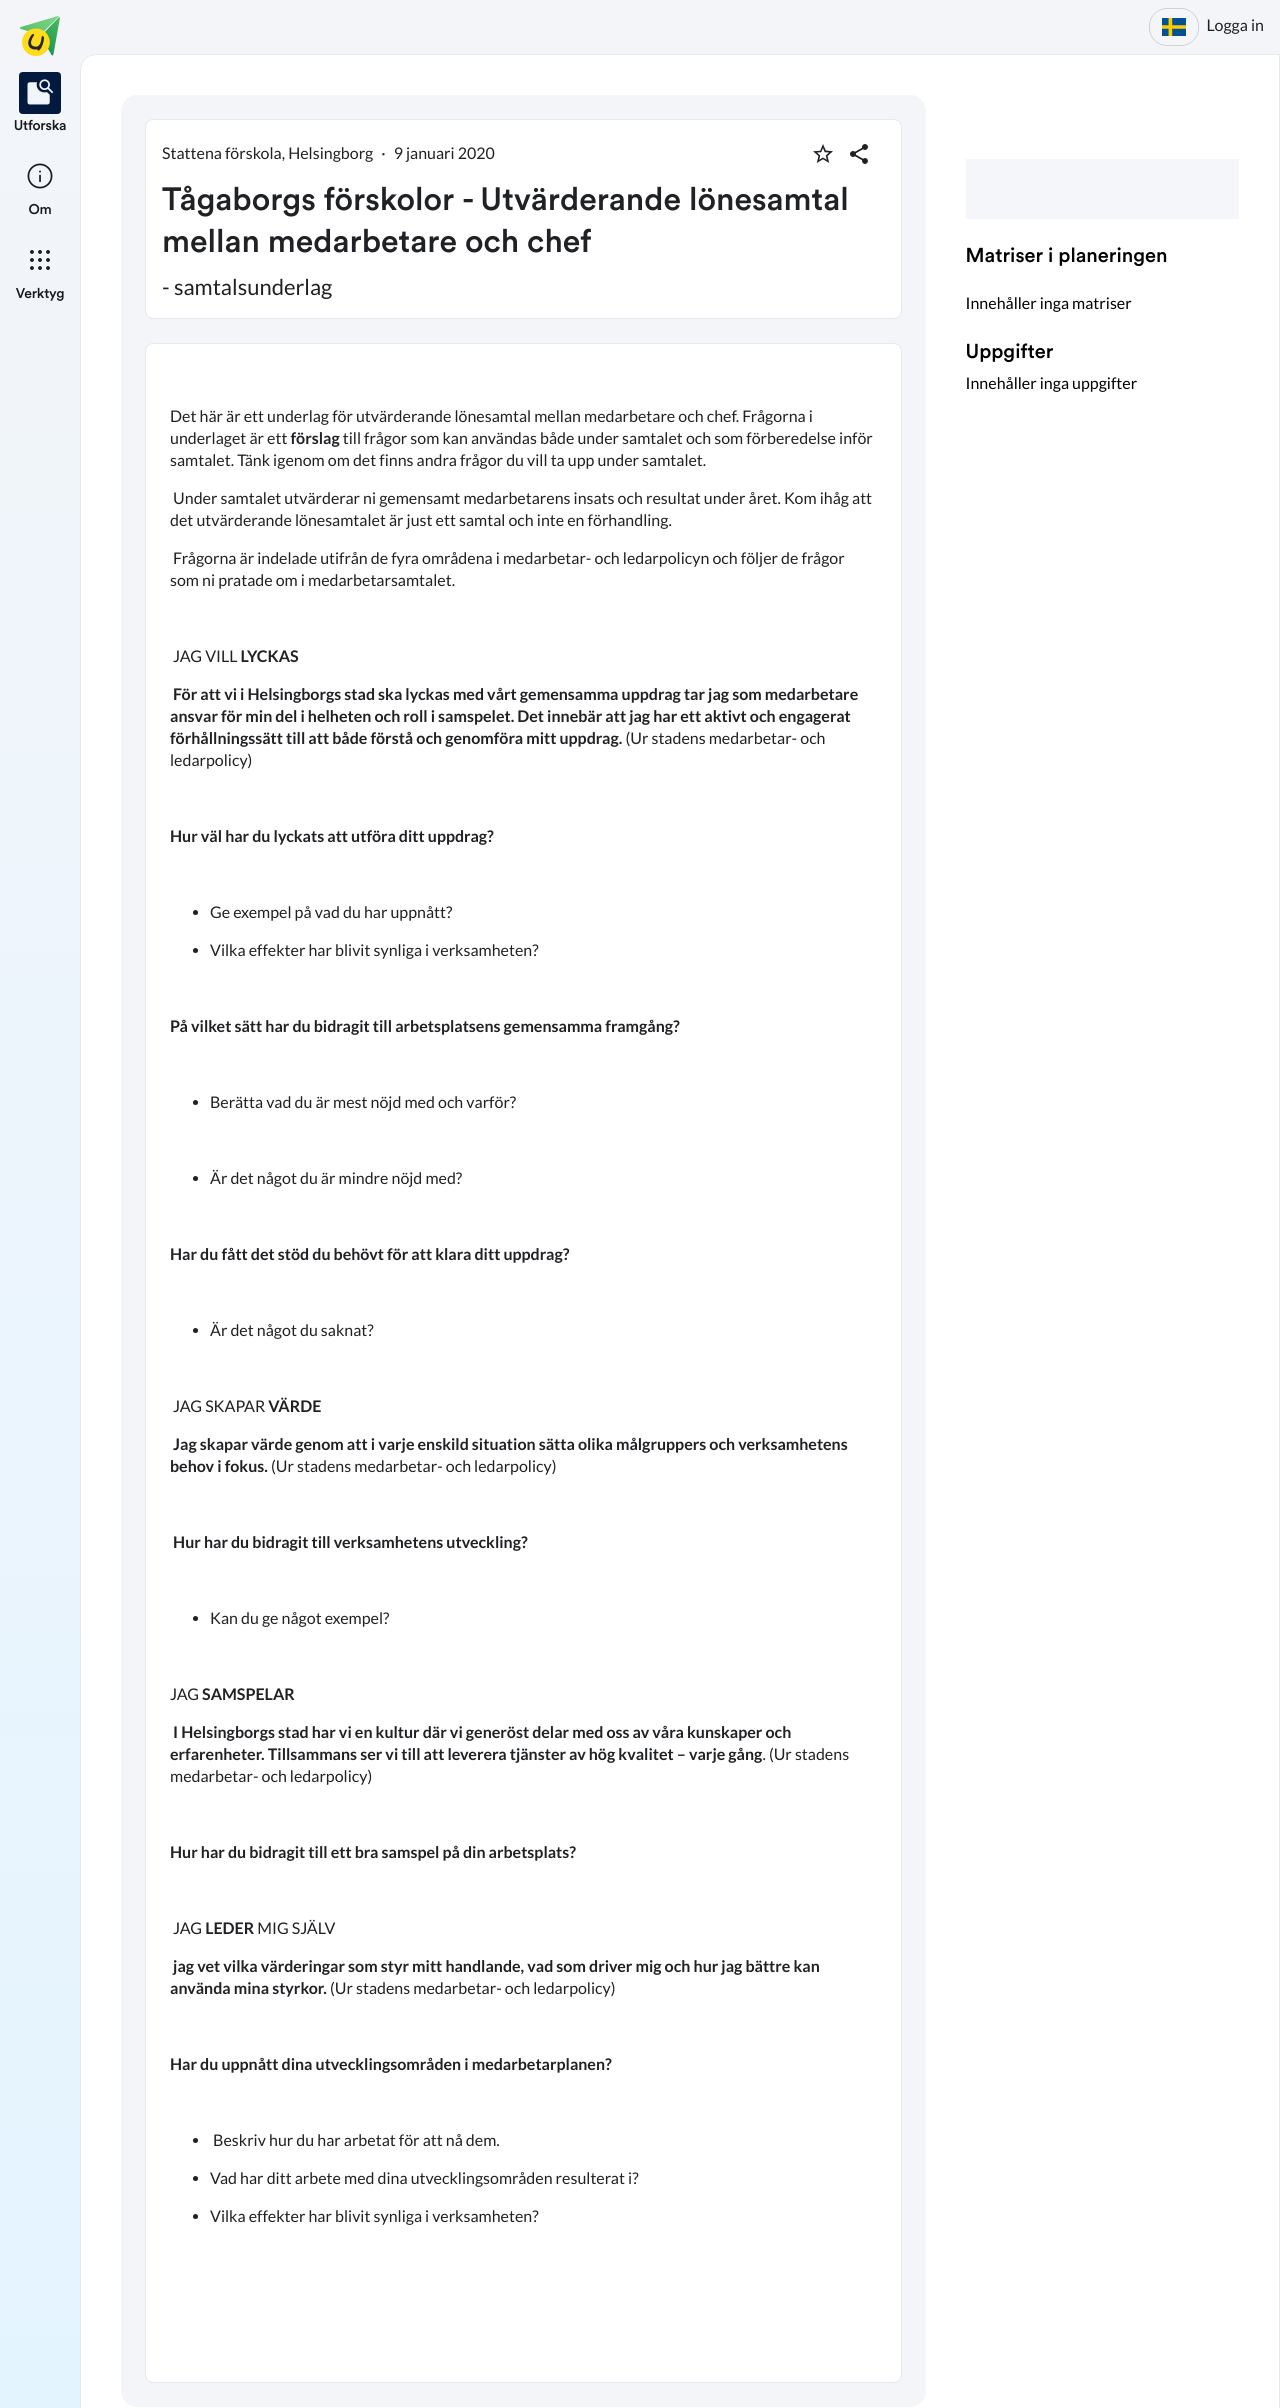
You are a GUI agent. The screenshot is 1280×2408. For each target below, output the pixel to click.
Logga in (1235, 25)
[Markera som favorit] (823, 154)
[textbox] (523, 1363)
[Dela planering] (859, 154)
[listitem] (40, 104)
